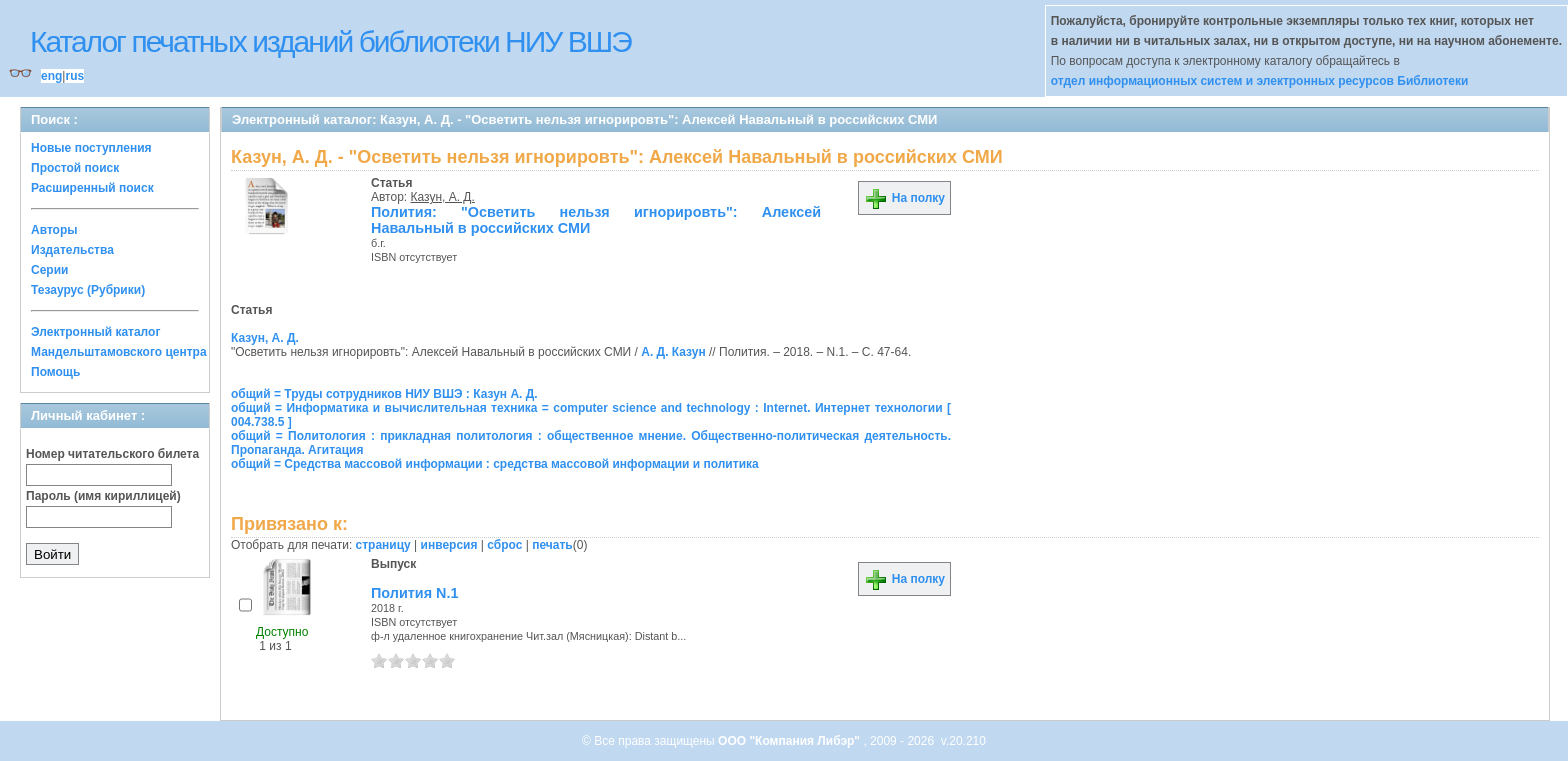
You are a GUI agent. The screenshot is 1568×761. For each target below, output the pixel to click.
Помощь (55, 372)
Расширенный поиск (92, 188)
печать (552, 545)
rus (74, 76)
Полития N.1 (414, 593)
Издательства (72, 250)
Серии (49, 270)
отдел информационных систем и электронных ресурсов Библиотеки (1260, 81)
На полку (904, 198)
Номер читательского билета (112, 454)
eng (51, 76)
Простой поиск (75, 168)
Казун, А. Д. (443, 197)
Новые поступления (91, 148)
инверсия (449, 545)
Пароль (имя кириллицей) (103, 496)
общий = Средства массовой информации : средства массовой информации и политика (495, 464)
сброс (504, 545)
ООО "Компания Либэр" (790, 741)
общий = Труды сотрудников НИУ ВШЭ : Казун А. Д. (384, 394)
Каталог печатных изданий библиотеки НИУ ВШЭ (330, 41)
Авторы (54, 230)
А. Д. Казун (673, 352)
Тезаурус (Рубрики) (88, 290)
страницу (383, 545)
